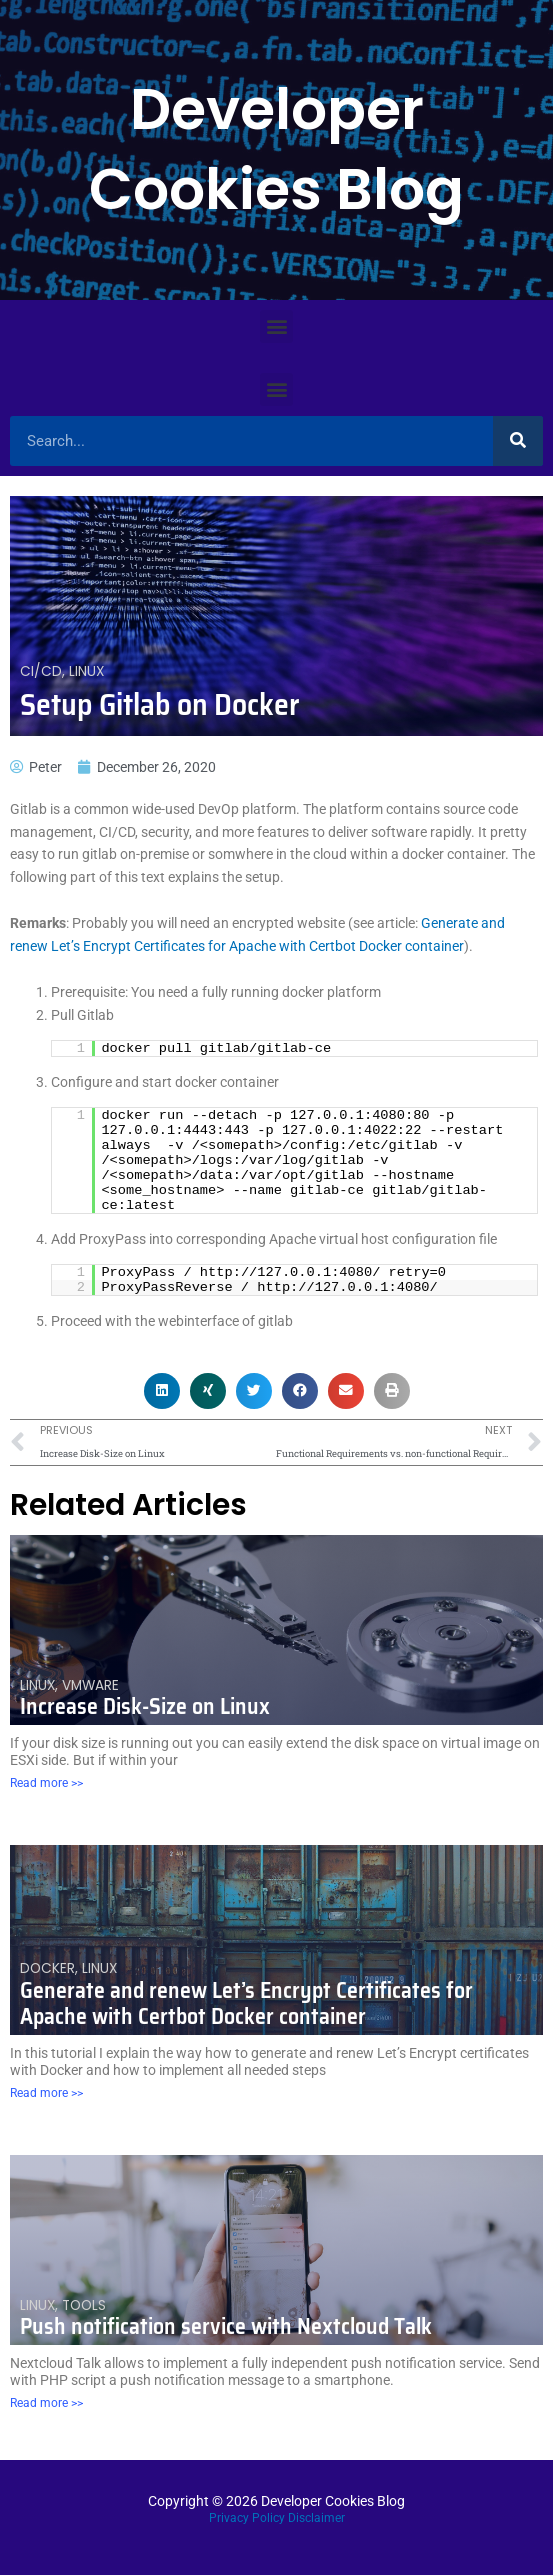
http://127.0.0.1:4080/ (290, 1272)
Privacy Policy (247, 2518)
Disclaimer (316, 2518)
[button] (276, 326)
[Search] (518, 441)
